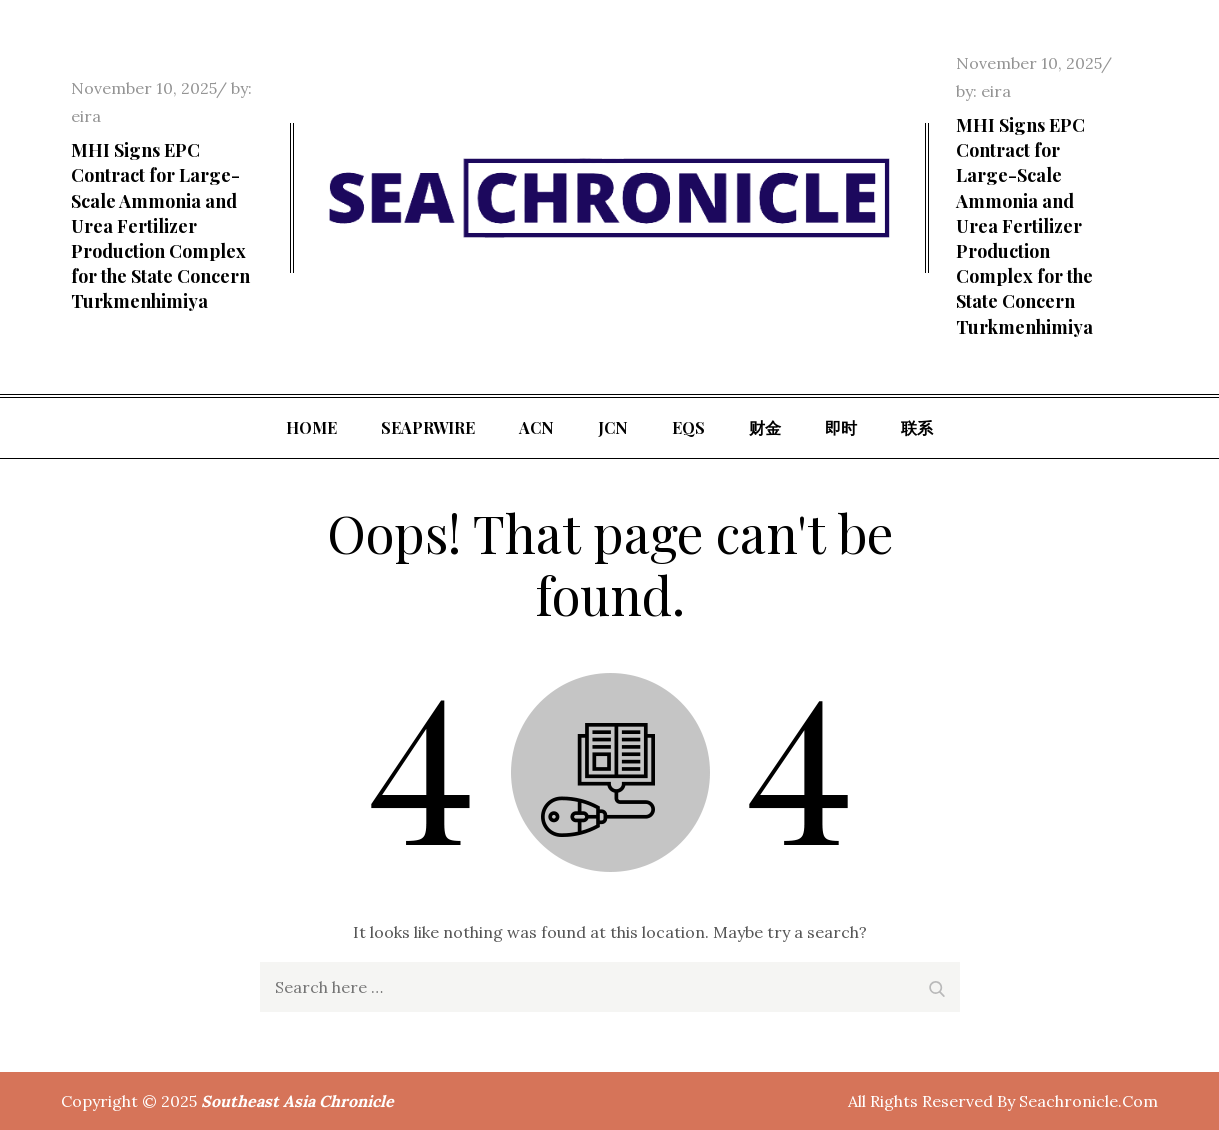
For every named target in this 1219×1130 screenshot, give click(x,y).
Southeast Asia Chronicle (297, 1101)
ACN (536, 427)
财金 (765, 427)
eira (86, 116)
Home (311, 427)
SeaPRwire (428, 427)
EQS (688, 427)
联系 (917, 427)
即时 (841, 427)
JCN (613, 427)
